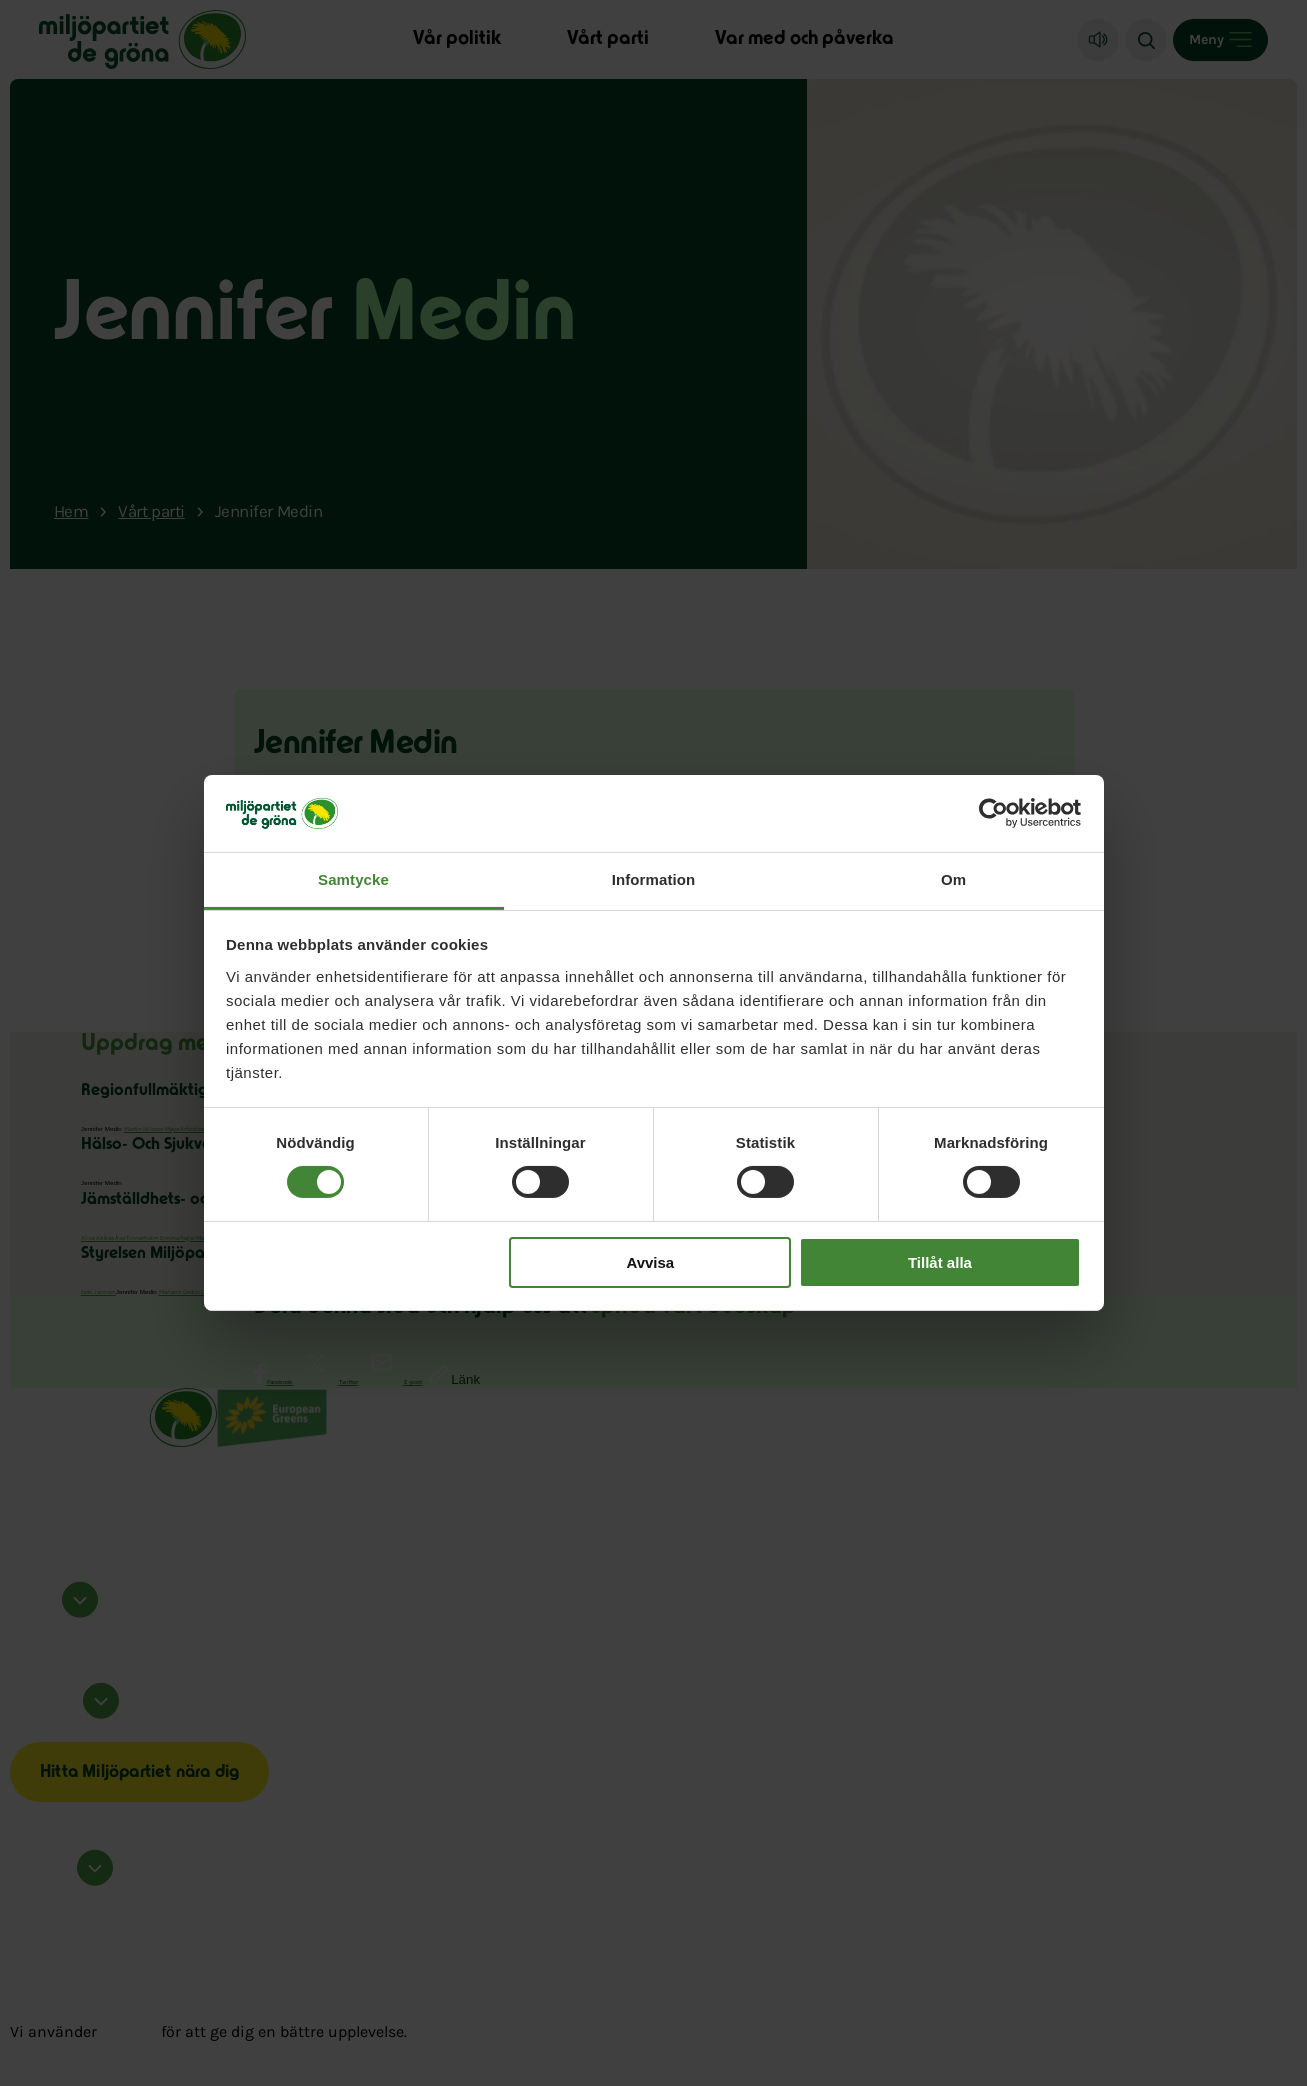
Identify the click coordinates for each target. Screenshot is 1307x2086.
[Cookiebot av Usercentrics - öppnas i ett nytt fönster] (993, 813)
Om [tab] (953, 879)
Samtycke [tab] (353, 879)
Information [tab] (654, 879)
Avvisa (650, 1262)
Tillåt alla (940, 1262)
